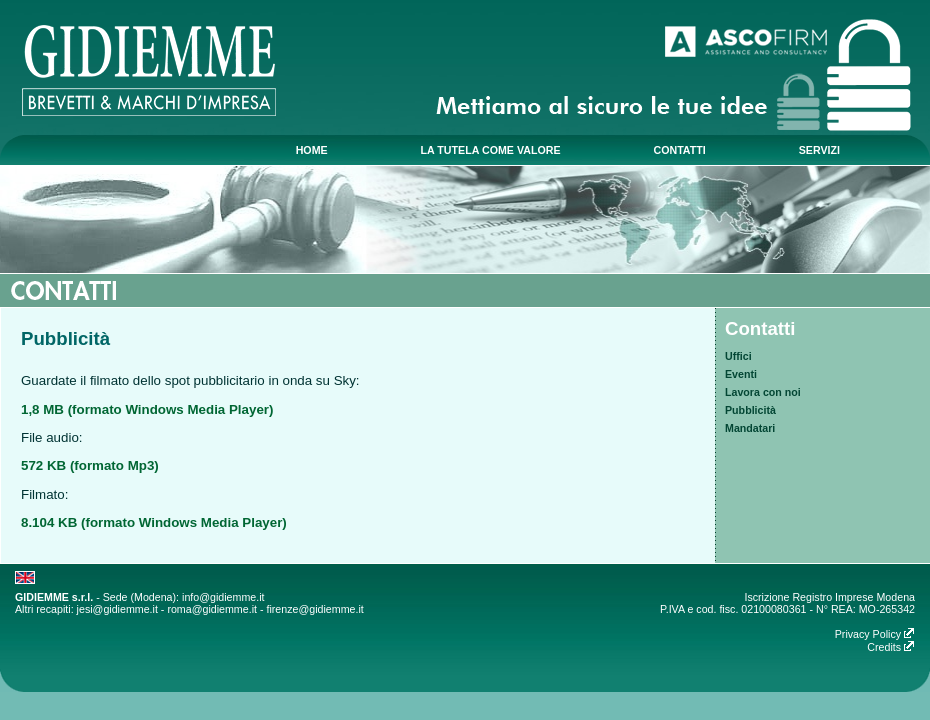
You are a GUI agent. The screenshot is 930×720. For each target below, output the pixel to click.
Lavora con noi (763, 392)
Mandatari (750, 428)
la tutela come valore (491, 150)
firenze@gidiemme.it (314, 609)
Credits (891, 647)
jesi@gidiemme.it (117, 609)
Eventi (741, 374)
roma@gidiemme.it (212, 609)
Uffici (738, 356)
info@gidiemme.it (223, 597)
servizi (819, 150)
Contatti (760, 328)
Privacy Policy (875, 634)
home (312, 150)
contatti (679, 150)
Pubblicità (750, 410)
